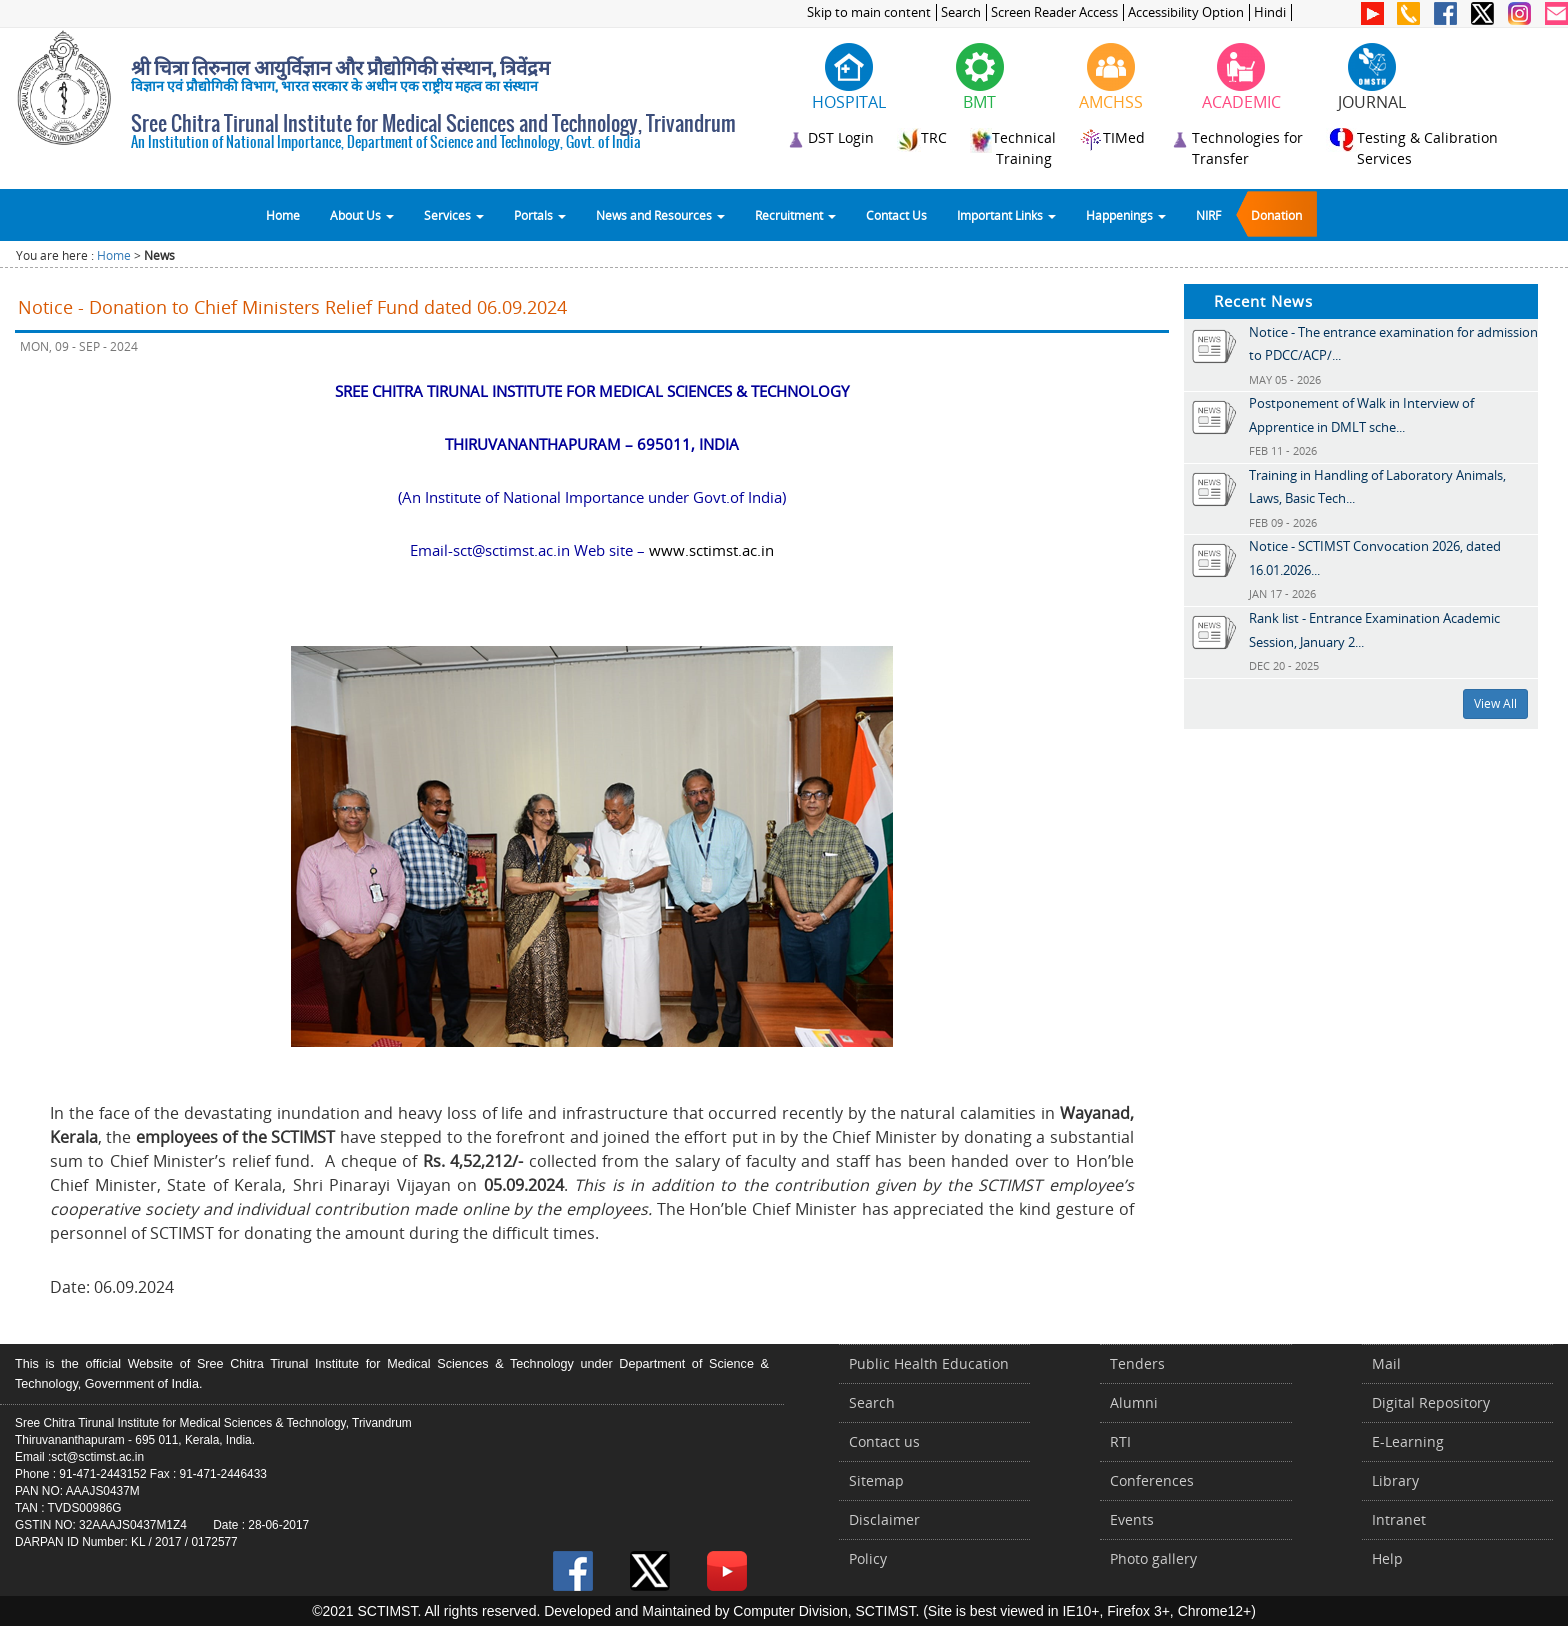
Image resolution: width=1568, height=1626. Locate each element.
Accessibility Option (1186, 12)
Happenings (1126, 215)
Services (454, 215)
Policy (868, 1558)
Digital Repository (1431, 1402)
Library (1395, 1480)
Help (1387, 1558)
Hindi (1270, 12)
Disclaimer (884, 1519)
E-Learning (1408, 1441)
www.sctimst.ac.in (711, 550)
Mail (1386, 1363)
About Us (362, 215)
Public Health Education (929, 1363)
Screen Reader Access (1054, 12)
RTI (1120, 1441)
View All (1495, 703)
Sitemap (876, 1480)
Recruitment (795, 215)
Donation (1276, 215)
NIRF (1208, 215)
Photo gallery (1153, 1558)
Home (283, 215)
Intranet (1399, 1519)
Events (1132, 1519)
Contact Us (896, 215)
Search (961, 12)
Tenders (1137, 1363)
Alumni (1134, 1402)
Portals (540, 215)
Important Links (1006, 215)
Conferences (1152, 1480)
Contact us (884, 1441)
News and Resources (660, 215)
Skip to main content (869, 12)
